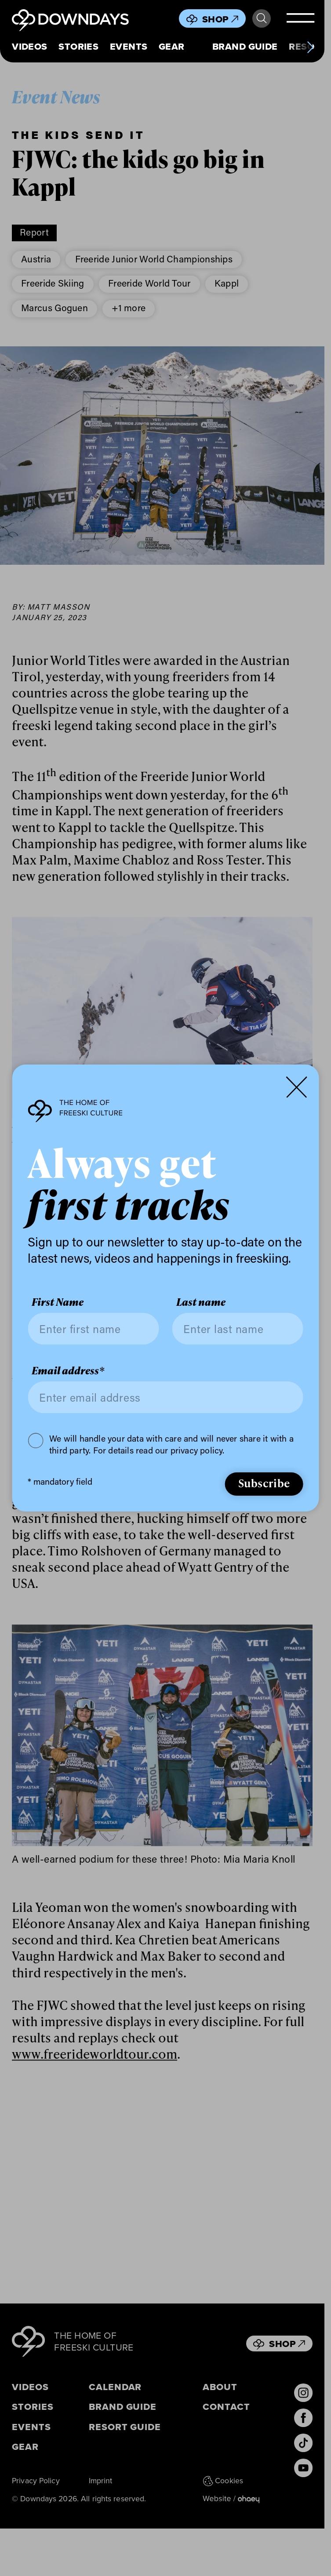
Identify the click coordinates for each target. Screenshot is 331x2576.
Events (129, 46)
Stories (78, 46)
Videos (29, 46)
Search (261, 18)
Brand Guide (245, 46)
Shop (220, 19)
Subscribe (264, 1482)
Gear (172, 46)
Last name (201, 1302)
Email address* (68, 1370)
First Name (58, 1302)
